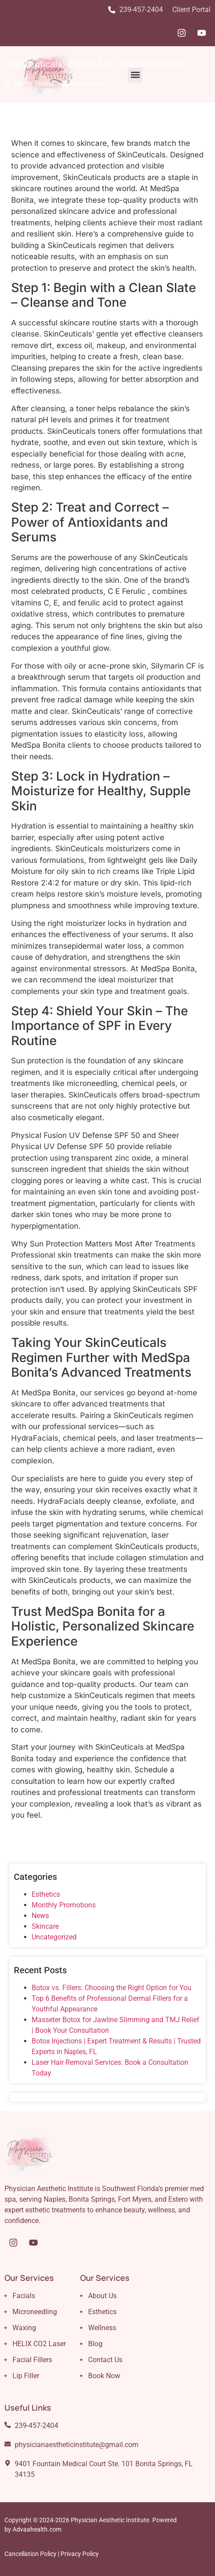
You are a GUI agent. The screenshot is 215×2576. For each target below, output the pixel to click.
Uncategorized (54, 1937)
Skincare (45, 1926)
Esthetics (46, 1894)
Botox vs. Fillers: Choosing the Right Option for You (111, 1987)
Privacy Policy (80, 2553)
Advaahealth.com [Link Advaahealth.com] (36, 2529)
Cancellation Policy (30, 2553)
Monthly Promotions (64, 1905)
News (40, 1915)
